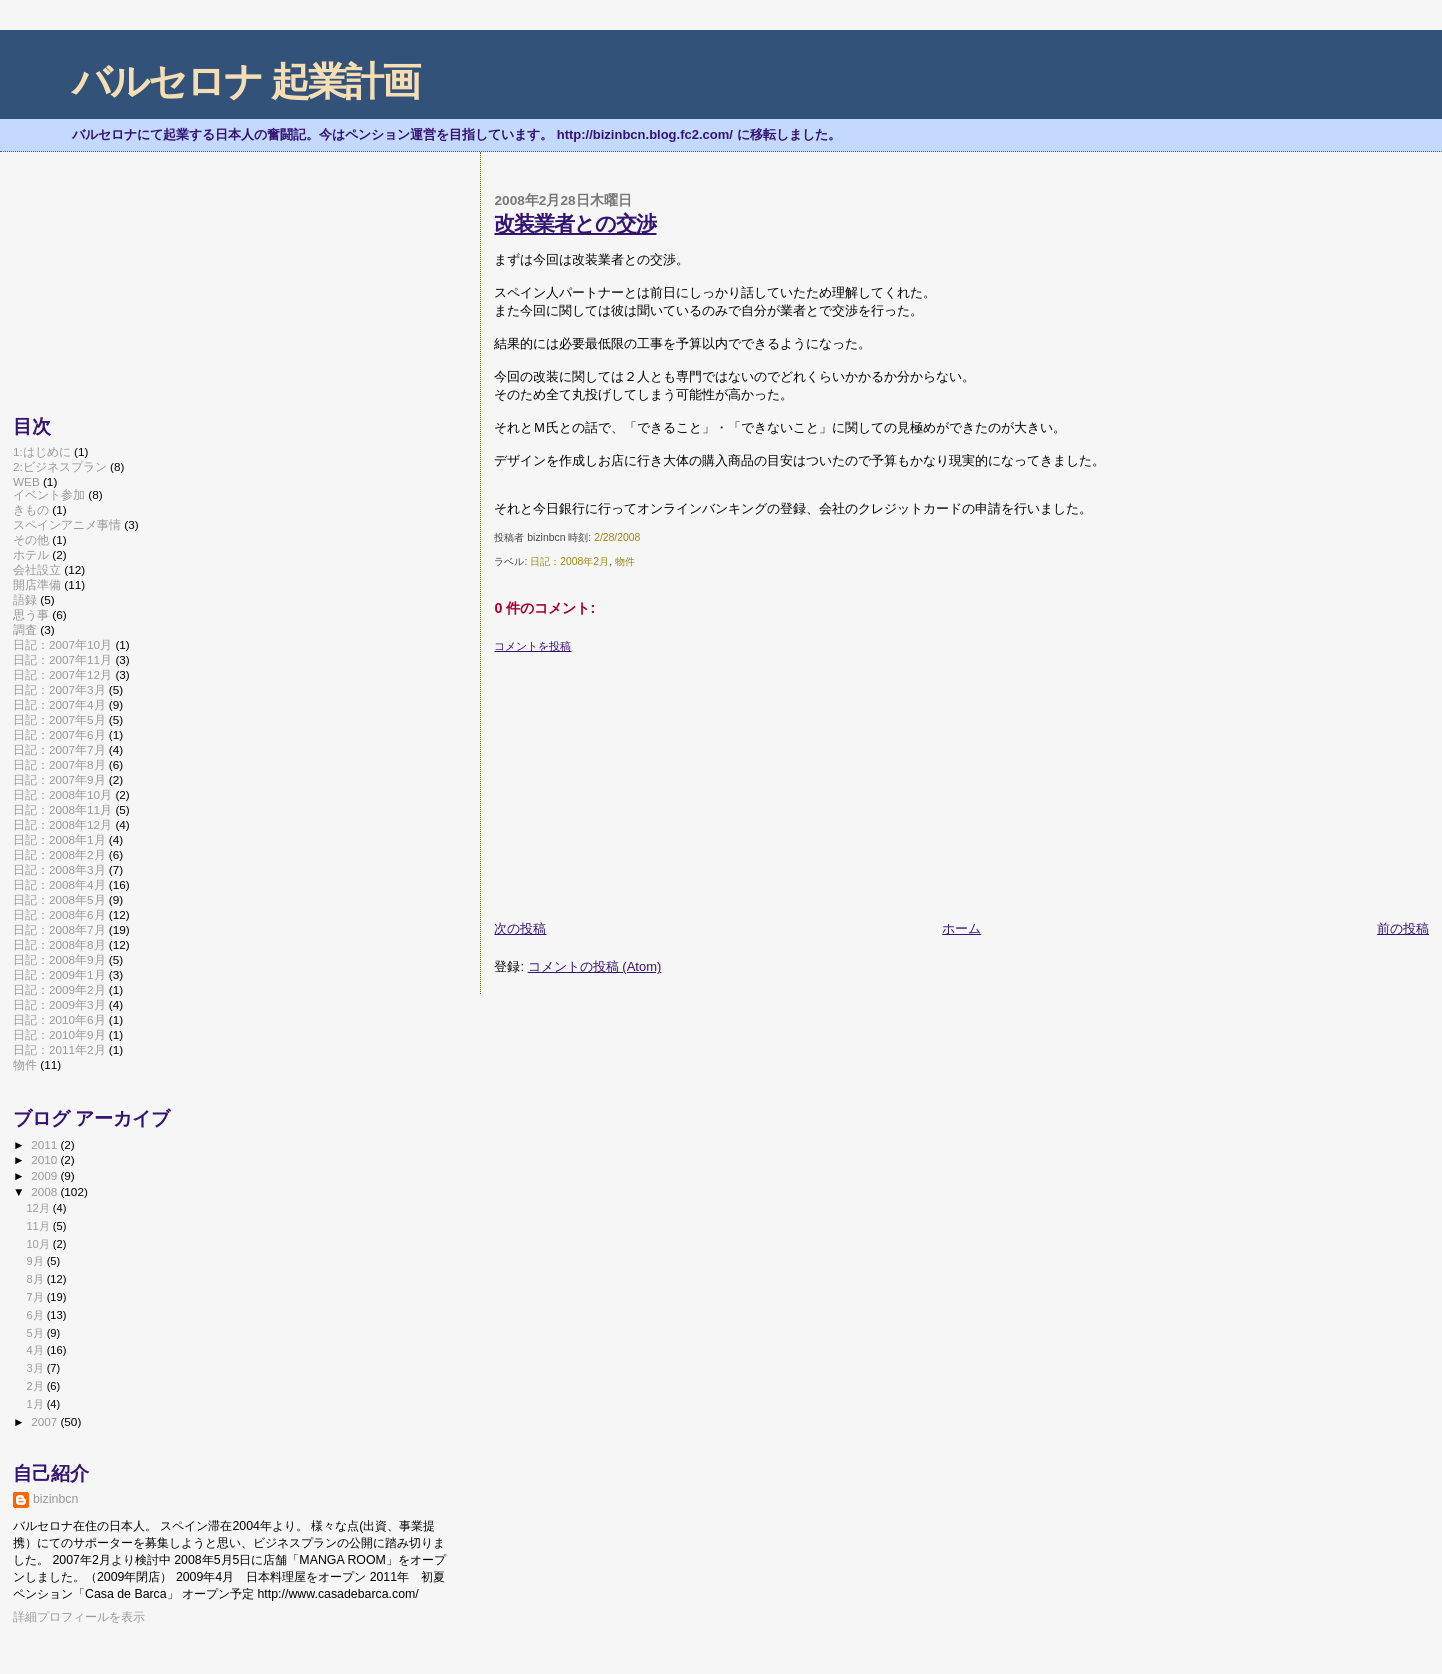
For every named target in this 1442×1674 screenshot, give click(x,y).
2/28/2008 (617, 537)
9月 (36, 1261)
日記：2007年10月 (62, 644)
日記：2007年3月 (59, 689)
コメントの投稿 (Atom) (595, 966)
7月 (36, 1297)
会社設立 (37, 569)
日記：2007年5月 (59, 719)
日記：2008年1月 (59, 839)
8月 (36, 1279)
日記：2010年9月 (59, 1034)
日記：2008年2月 (569, 561)
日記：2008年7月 (59, 929)
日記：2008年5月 (59, 899)
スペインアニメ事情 (67, 524)
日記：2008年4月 (59, 884)
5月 (36, 1333)
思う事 (31, 614)
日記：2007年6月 (59, 734)
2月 (36, 1386)
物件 (625, 561)
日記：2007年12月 (62, 674)
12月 (39, 1208)
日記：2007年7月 (59, 749)
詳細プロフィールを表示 (79, 1617)
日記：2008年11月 (62, 809)
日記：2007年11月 (62, 659)
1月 (36, 1404)
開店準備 (37, 584)
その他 (31, 539)
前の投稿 (1403, 928)
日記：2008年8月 (59, 944)
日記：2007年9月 (59, 779)
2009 (45, 1175)
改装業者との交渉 (575, 223)
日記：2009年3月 (59, 1004)
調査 (25, 629)
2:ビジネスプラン (60, 466)
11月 (39, 1226)
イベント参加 (49, 494)
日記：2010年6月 (59, 1019)
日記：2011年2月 (59, 1049)
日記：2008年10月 (62, 794)
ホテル (31, 554)
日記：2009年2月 (59, 989)
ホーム (961, 928)
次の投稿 (520, 928)
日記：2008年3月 (59, 869)
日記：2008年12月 (62, 824)
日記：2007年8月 (59, 764)
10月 (39, 1244)
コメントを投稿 (532, 646)
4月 (36, 1350)
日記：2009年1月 (59, 974)
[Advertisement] (644, 779)
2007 (45, 1421)
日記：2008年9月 (59, 959)
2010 (45, 1159)
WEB (26, 481)
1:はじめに (42, 451)
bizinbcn (55, 1499)
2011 (45, 1144)
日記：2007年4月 (59, 704)
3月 (36, 1368)
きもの (31, 509)
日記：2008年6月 (59, 914)
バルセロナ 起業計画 (245, 81)
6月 (36, 1315)
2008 (45, 1191)
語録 (25, 599)
